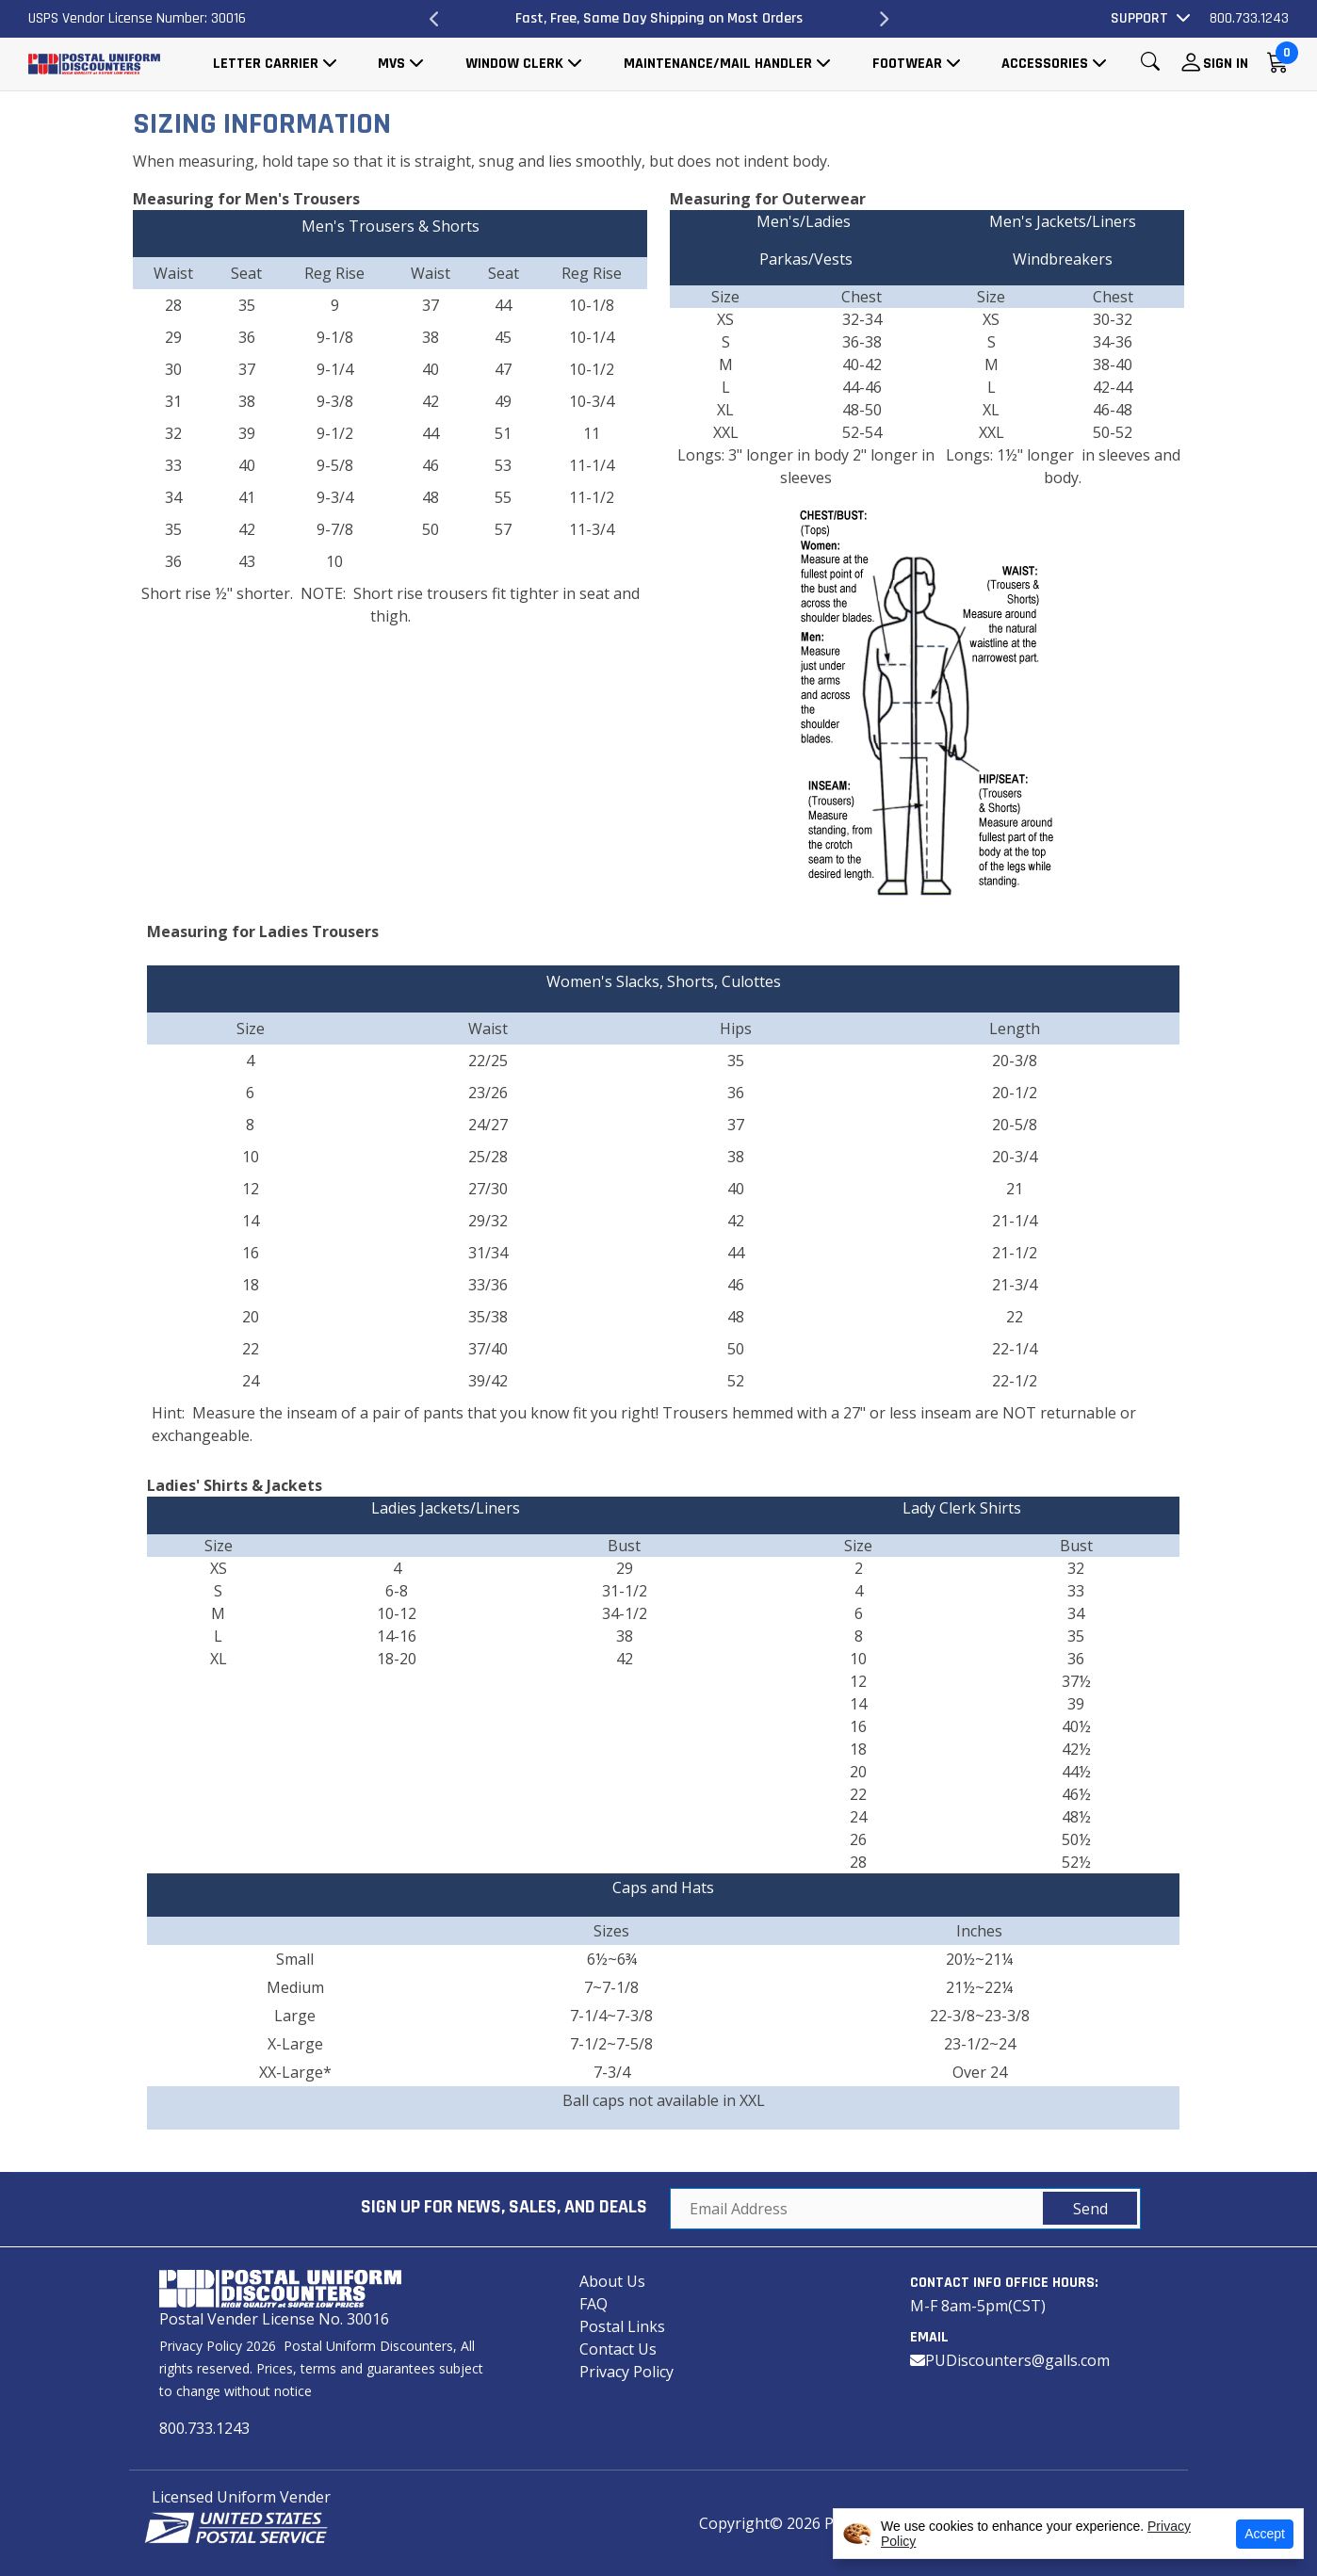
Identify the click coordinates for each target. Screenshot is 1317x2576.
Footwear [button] (907, 63)
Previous (434, 18)
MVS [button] (391, 63)
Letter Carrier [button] (265, 63)
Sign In (1225, 63)
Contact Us (618, 2349)
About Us (612, 2281)
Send (1090, 2208)
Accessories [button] (1044, 63)
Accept (1264, 2533)
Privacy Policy (626, 2371)
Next (882, 18)
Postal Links (622, 2326)
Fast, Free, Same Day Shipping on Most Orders (659, 18)
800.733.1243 (1249, 18)
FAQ (593, 2303)
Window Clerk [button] (514, 63)
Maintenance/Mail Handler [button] (718, 63)
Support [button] (1139, 18)
